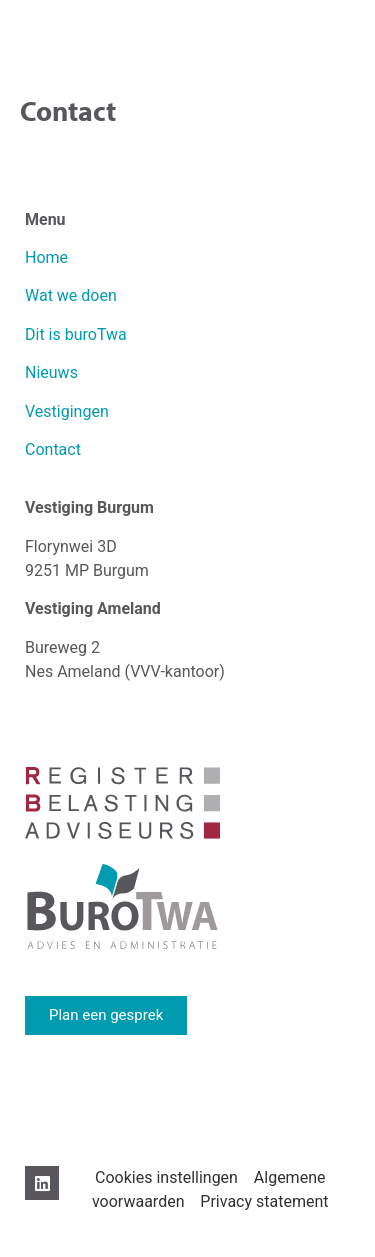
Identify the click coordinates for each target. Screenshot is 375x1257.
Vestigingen (69, 411)
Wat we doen (71, 295)
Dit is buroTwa (76, 334)
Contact (53, 449)
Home (46, 257)
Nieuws (51, 372)
